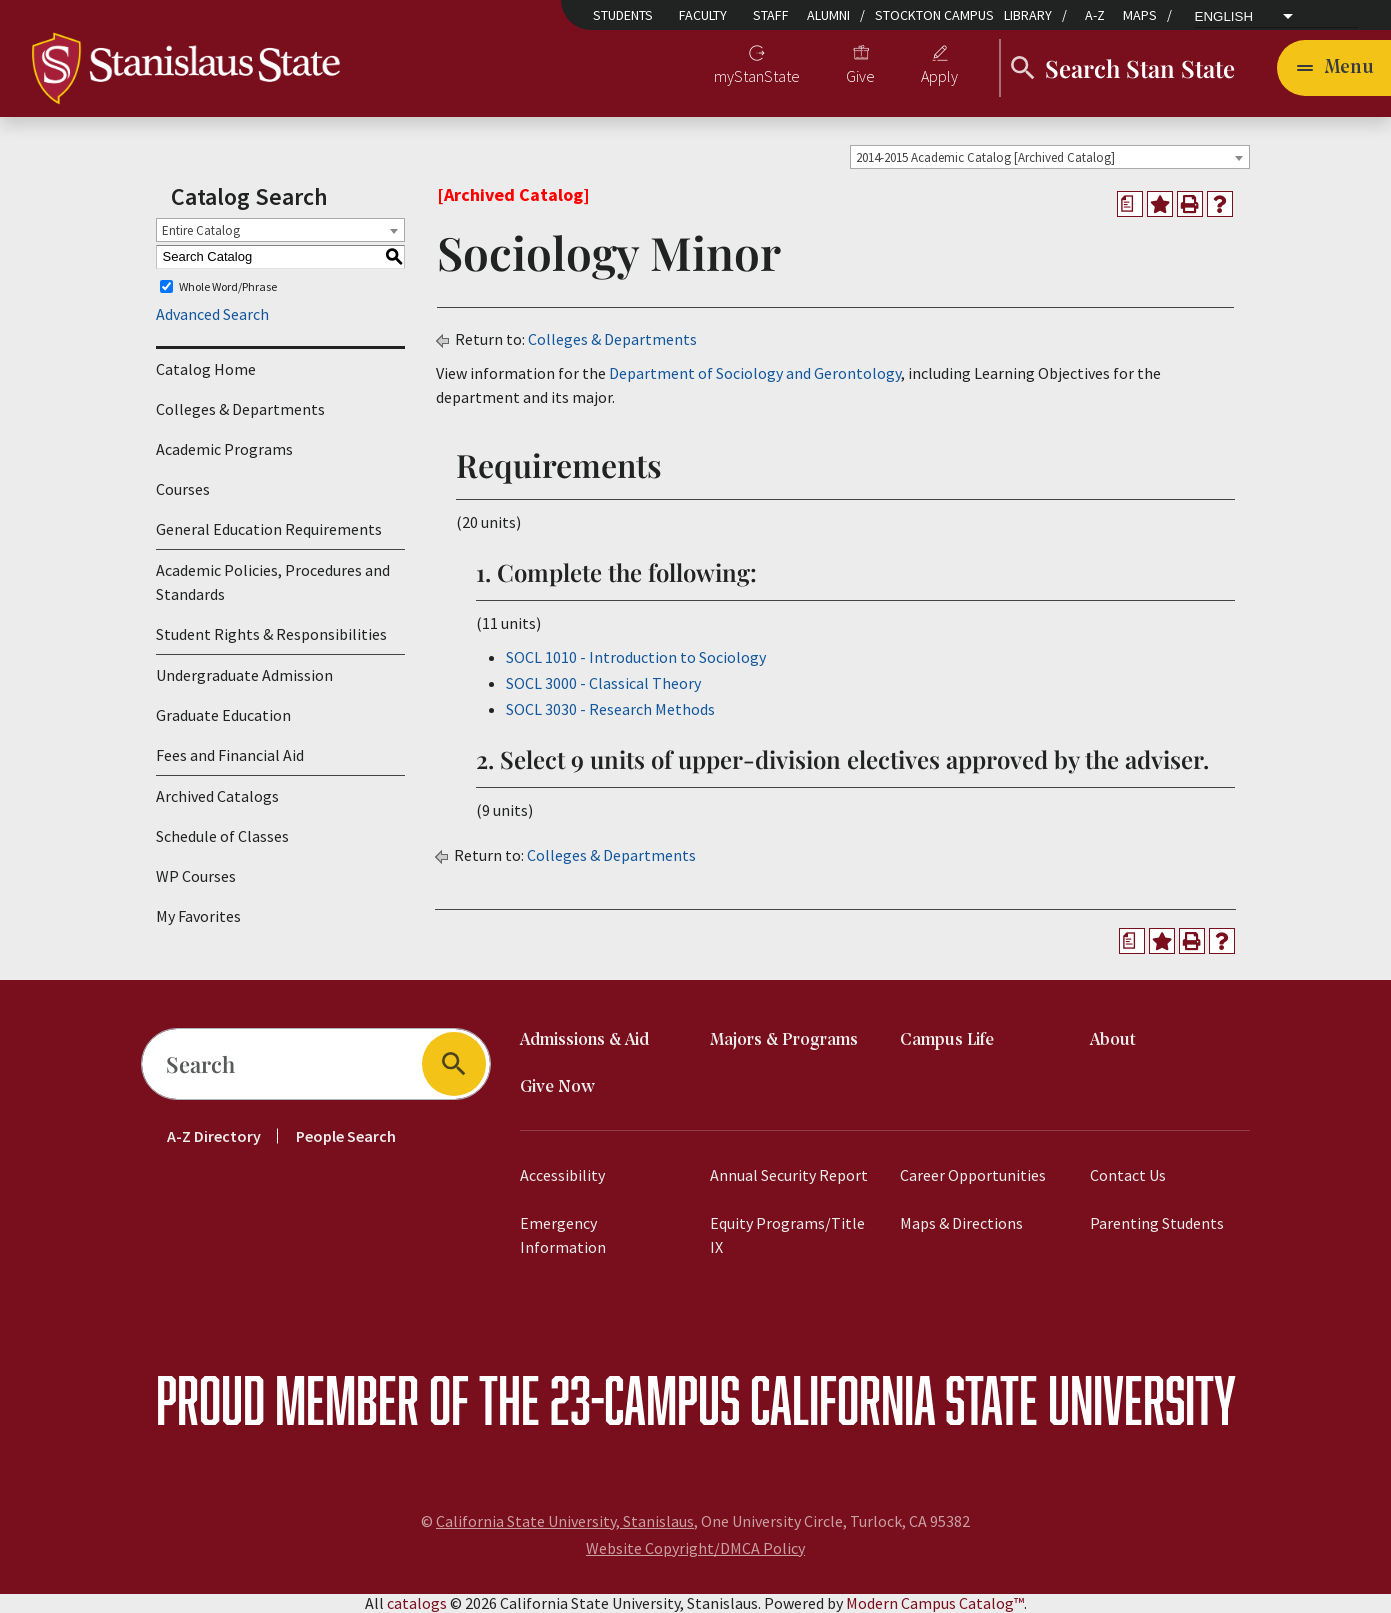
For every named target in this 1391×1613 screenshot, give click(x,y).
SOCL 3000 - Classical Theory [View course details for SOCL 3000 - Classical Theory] (603, 683)
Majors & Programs (784, 1040)
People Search (346, 1136)
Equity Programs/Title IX (787, 1235)
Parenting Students (1157, 1223)
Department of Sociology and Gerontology (755, 373)
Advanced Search (212, 314)
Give (860, 76)
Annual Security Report (789, 1175)
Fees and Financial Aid (230, 755)
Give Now (557, 1087)
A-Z (1095, 15)
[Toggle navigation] (1334, 68)
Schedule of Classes (222, 836)
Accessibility (562, 1175)
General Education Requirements (269, 529)
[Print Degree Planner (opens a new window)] (1130, 204)
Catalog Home (206, 369)
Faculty (703, 15)
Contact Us (1128, 1175)
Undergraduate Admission (244, 675)
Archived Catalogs (217, 796)
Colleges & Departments (240, 409)
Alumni (828, 15)
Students (623, 15)
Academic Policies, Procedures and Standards (273, 582)
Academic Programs (224, 449)
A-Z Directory (214, 1136)
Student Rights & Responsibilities (271, 634)
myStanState (757, 76)
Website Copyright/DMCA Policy (695, 1548)
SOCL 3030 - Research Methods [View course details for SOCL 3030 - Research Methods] (610, 709)
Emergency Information (563, 1235)
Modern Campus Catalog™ (935, 1603)
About (1113, 1040)
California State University (993, 1399)
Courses (183, 489)
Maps (1140, 15)
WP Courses (196, 876)
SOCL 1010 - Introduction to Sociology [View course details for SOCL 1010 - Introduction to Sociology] (636, 657)
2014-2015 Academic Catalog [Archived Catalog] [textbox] (985, 157)
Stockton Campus (934, 15)
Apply (939, 76)
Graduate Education (223, 715)
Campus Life (947, 1040)
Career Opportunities (973, 1175)
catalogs (417, 1603)
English (1224, 17)
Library (1028, 15)
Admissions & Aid (584, 1040)
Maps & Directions (961, 1223)
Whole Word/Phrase (228, 286)
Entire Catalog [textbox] (201, 230)
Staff (771, 15)
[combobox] (1050, 157)
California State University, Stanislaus (565, 1521)
